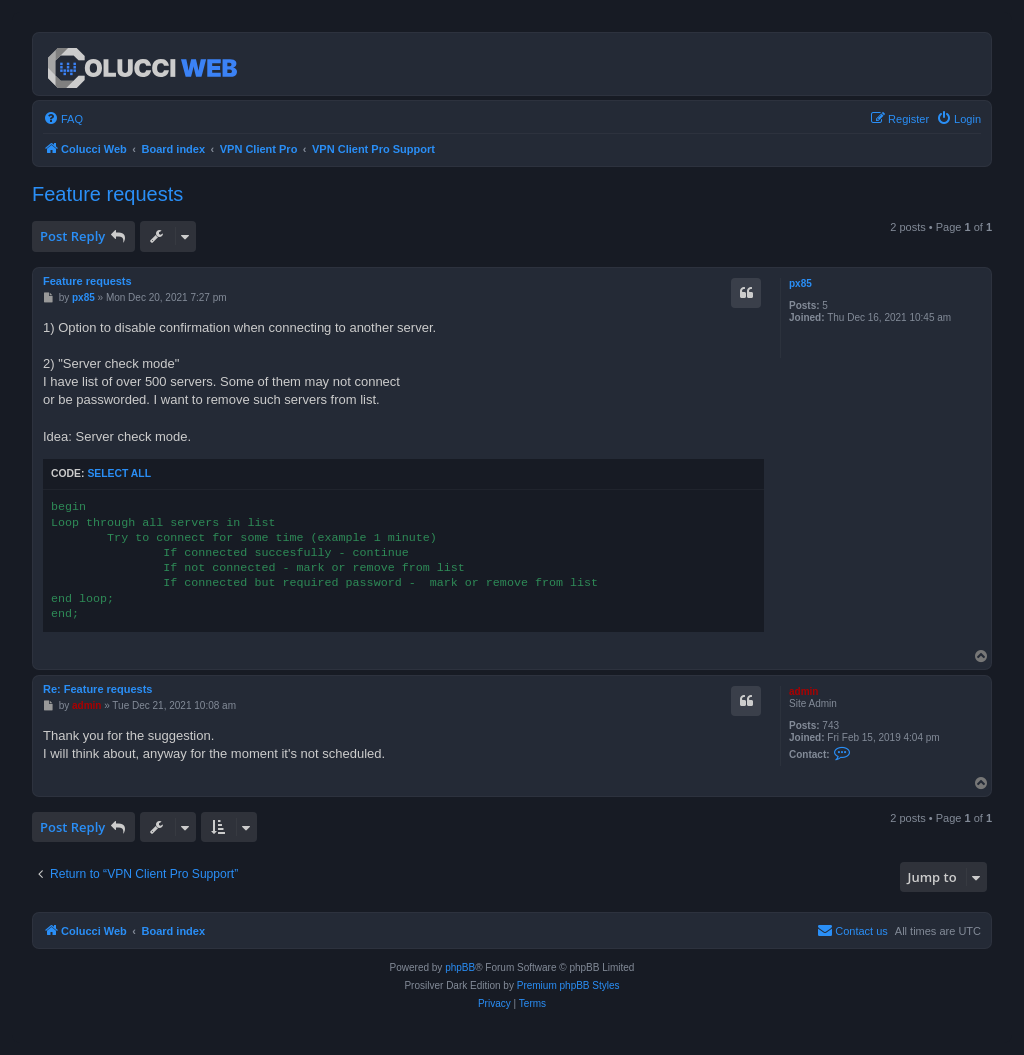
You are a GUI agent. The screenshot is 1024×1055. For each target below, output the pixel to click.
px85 (800, 283)
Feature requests (107, 194)
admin (803, 691)
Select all (119, 473)
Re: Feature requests (97, 689)
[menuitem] (63, 119)
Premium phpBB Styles (568, 985)
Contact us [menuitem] (852, 930)
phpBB (460, 967)
